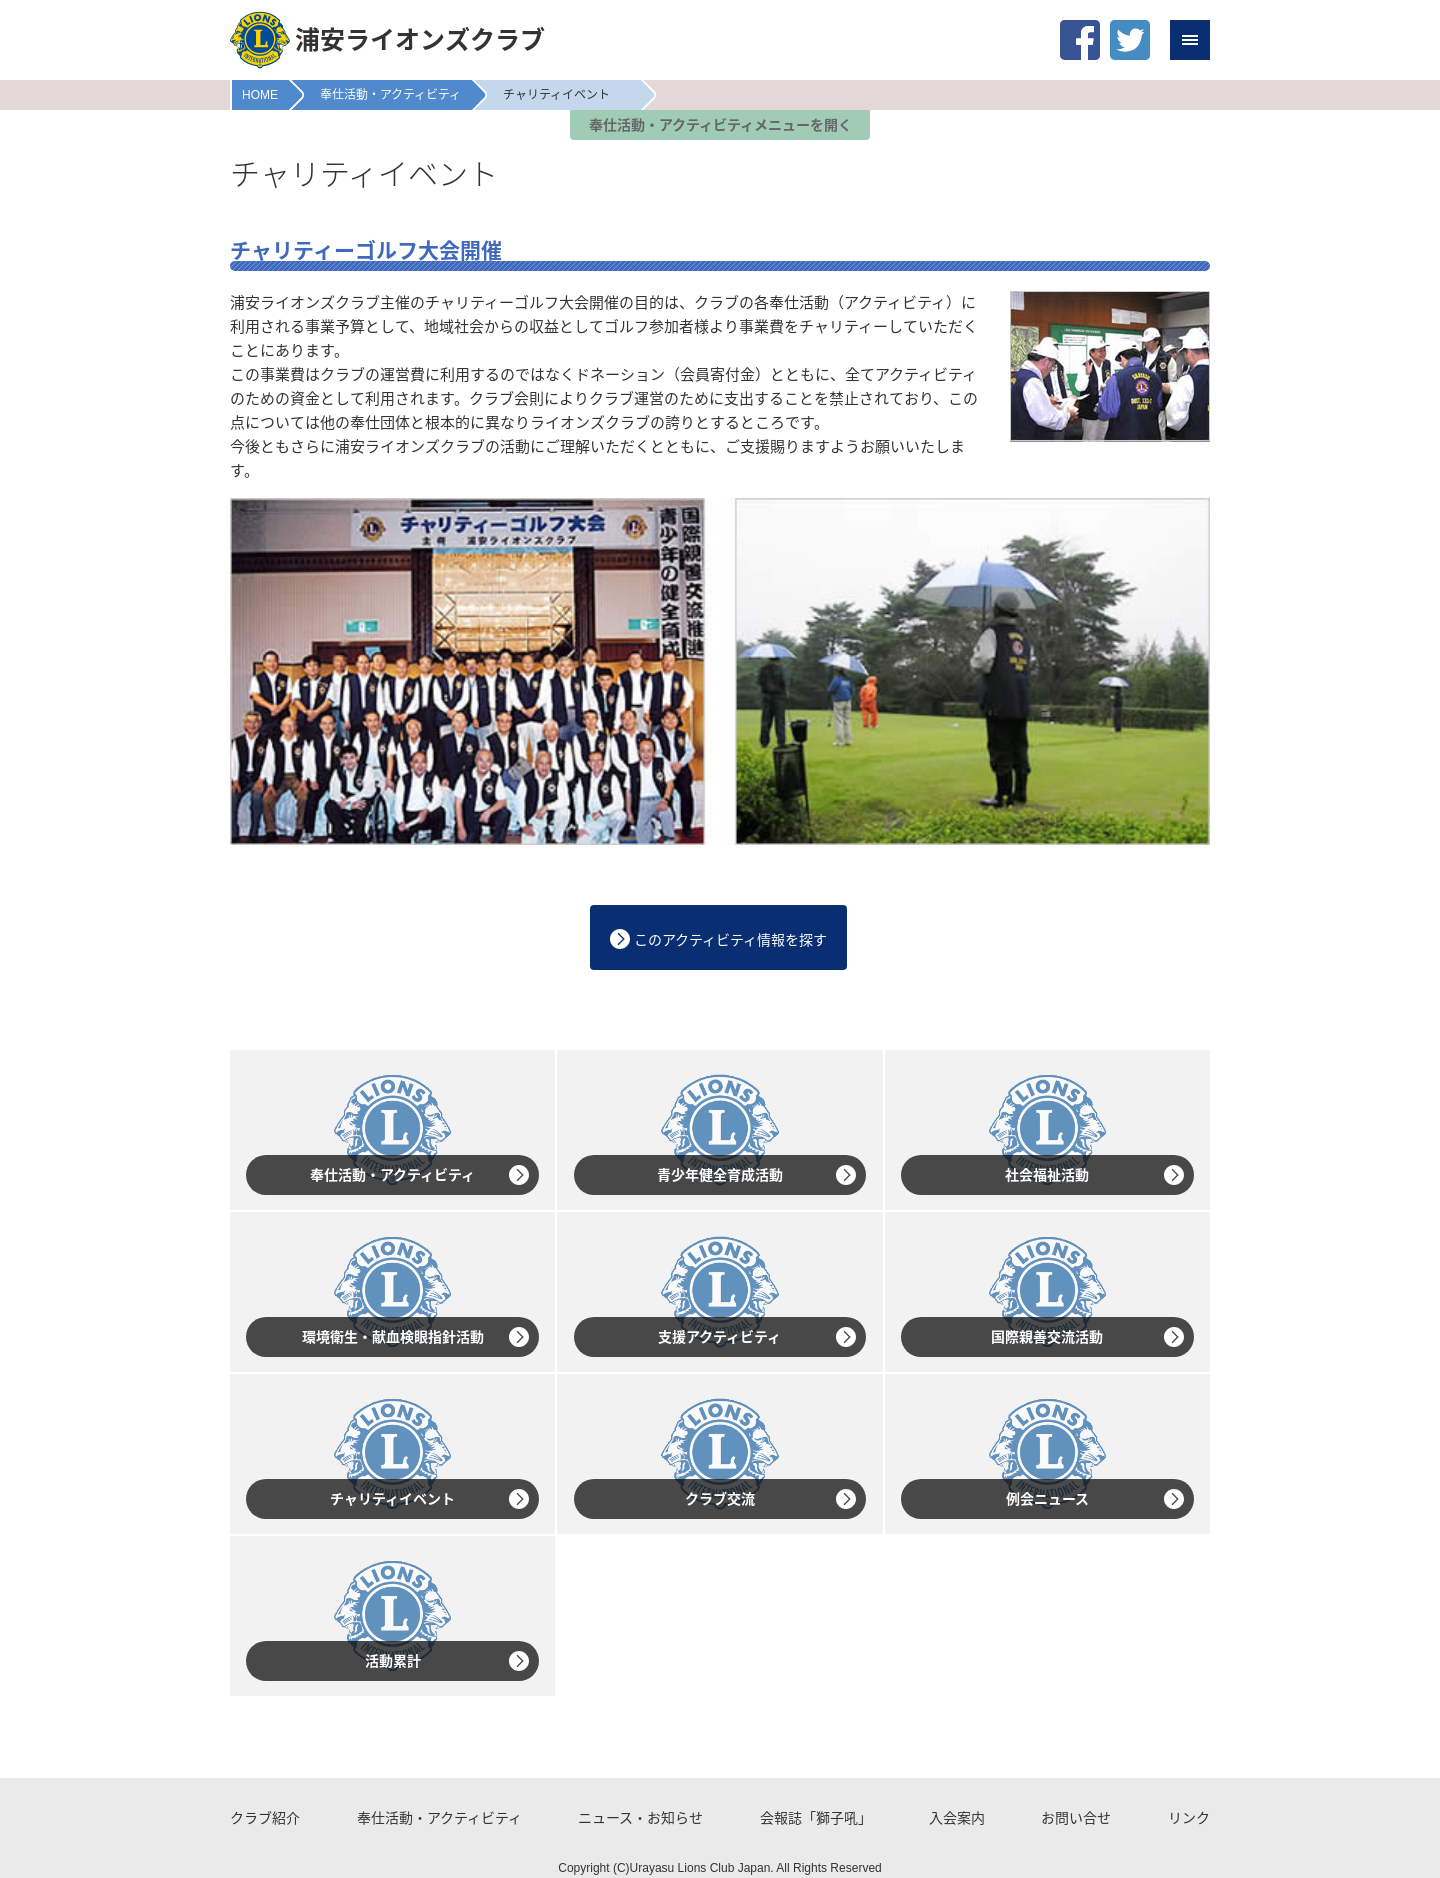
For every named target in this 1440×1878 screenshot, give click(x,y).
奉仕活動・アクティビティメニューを (720, 125)
